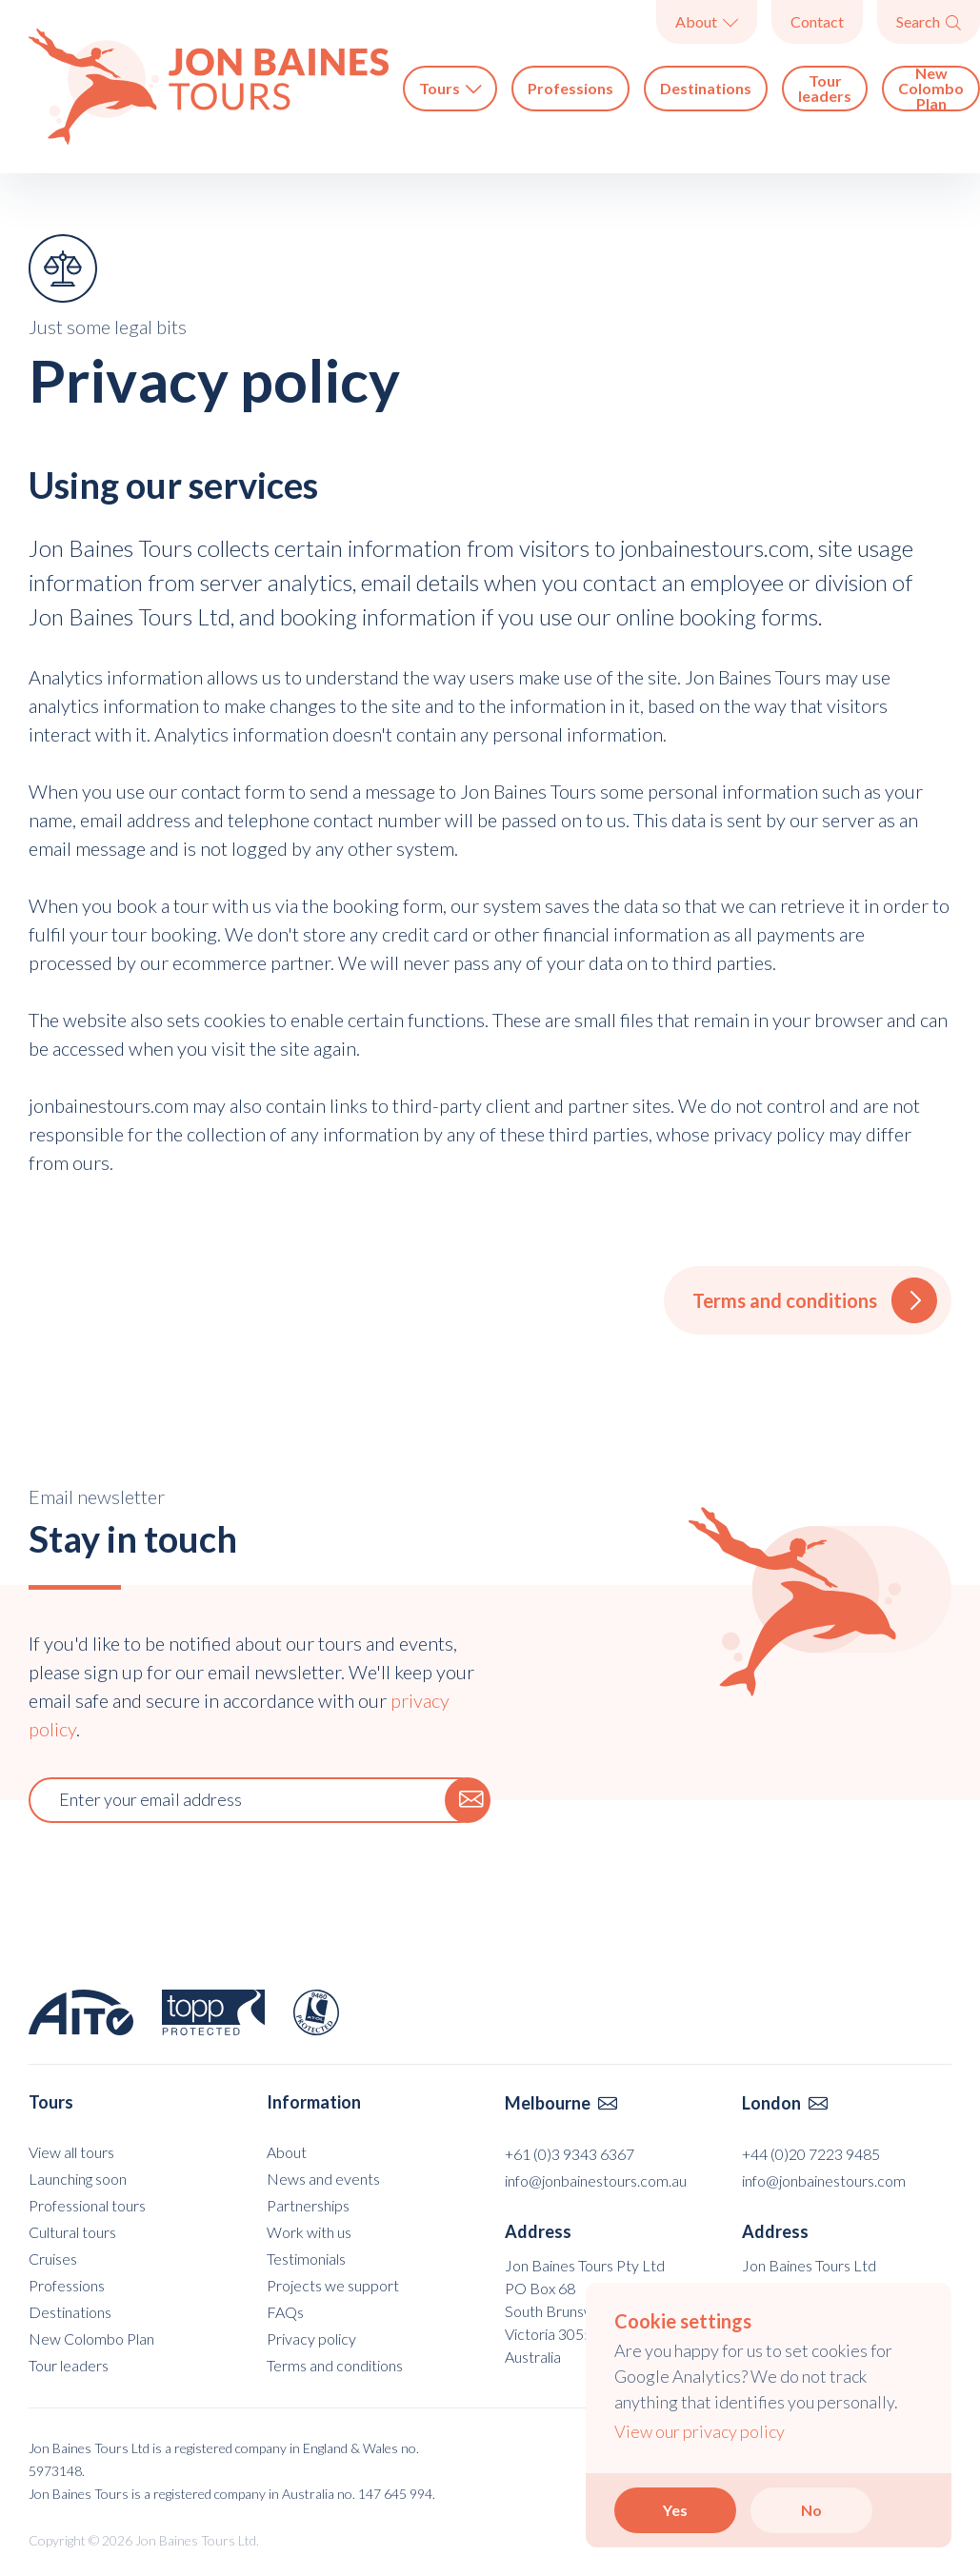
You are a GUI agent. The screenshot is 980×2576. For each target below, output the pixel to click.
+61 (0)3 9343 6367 (569, 2154)
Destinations (705, 88)
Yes (675, 2510)
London (785, 2102)
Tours (450, 88)
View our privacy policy (699, 2431)
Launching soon (78, 2179)
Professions (570, 88)
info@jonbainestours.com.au (596, 2180)
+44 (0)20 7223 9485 (811, 2154)
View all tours (71, 2152)
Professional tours (87, 2205)
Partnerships (308, 2205)
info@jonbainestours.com (824, 2180)
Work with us (309, 2232)
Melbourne (561, 2102)
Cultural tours (72, 2232)
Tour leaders (824, 88)
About (706, 21)
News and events (323, 2179)
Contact (817, 21)
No (811, 2510)
